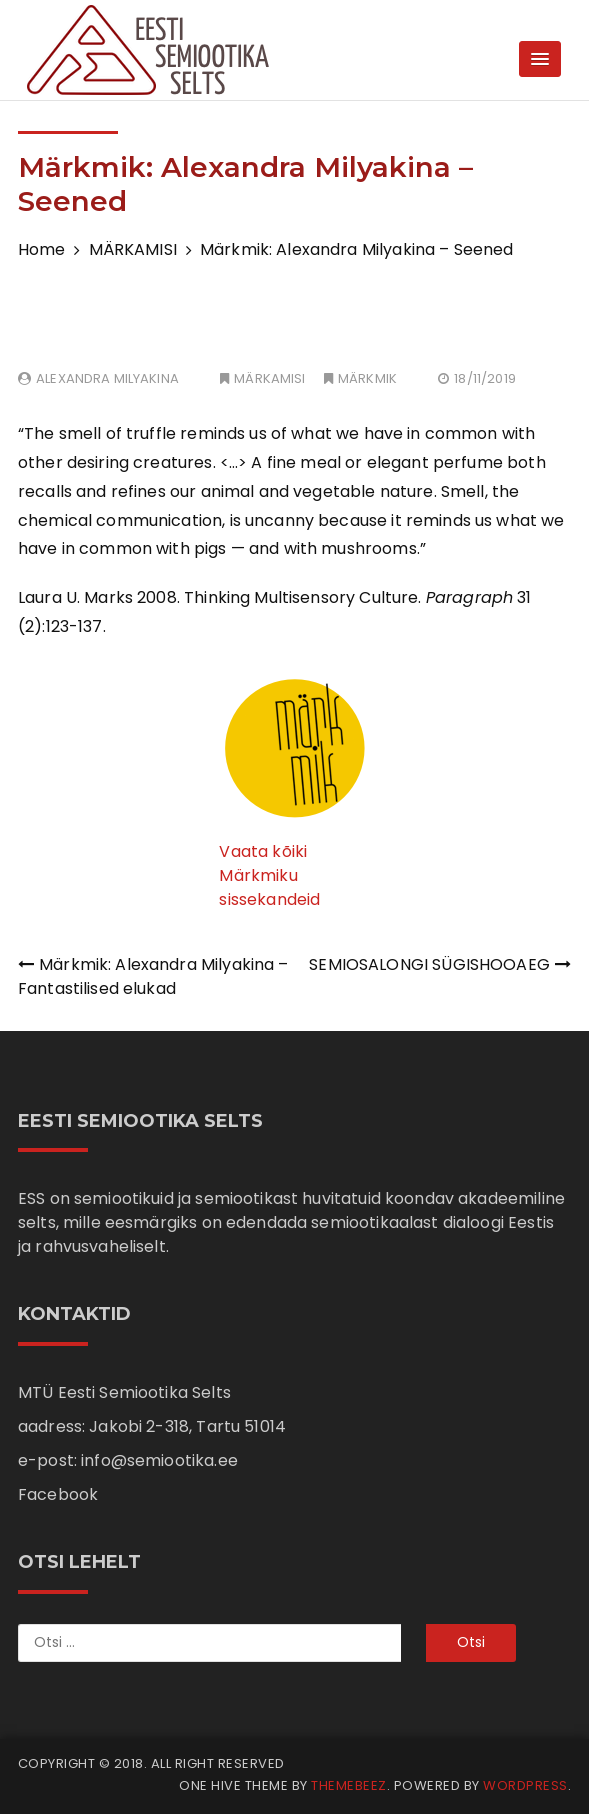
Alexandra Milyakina (107, 378)
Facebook (58, 1494)
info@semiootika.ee (159, 1460)
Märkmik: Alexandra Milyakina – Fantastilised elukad (153, 976)
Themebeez (349, 1785)
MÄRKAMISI (269, 378)
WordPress (525, 1785)
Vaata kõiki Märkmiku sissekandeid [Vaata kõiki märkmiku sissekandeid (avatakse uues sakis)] (269, 875)
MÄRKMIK (367, 378)
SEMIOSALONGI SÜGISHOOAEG (429, 964)
